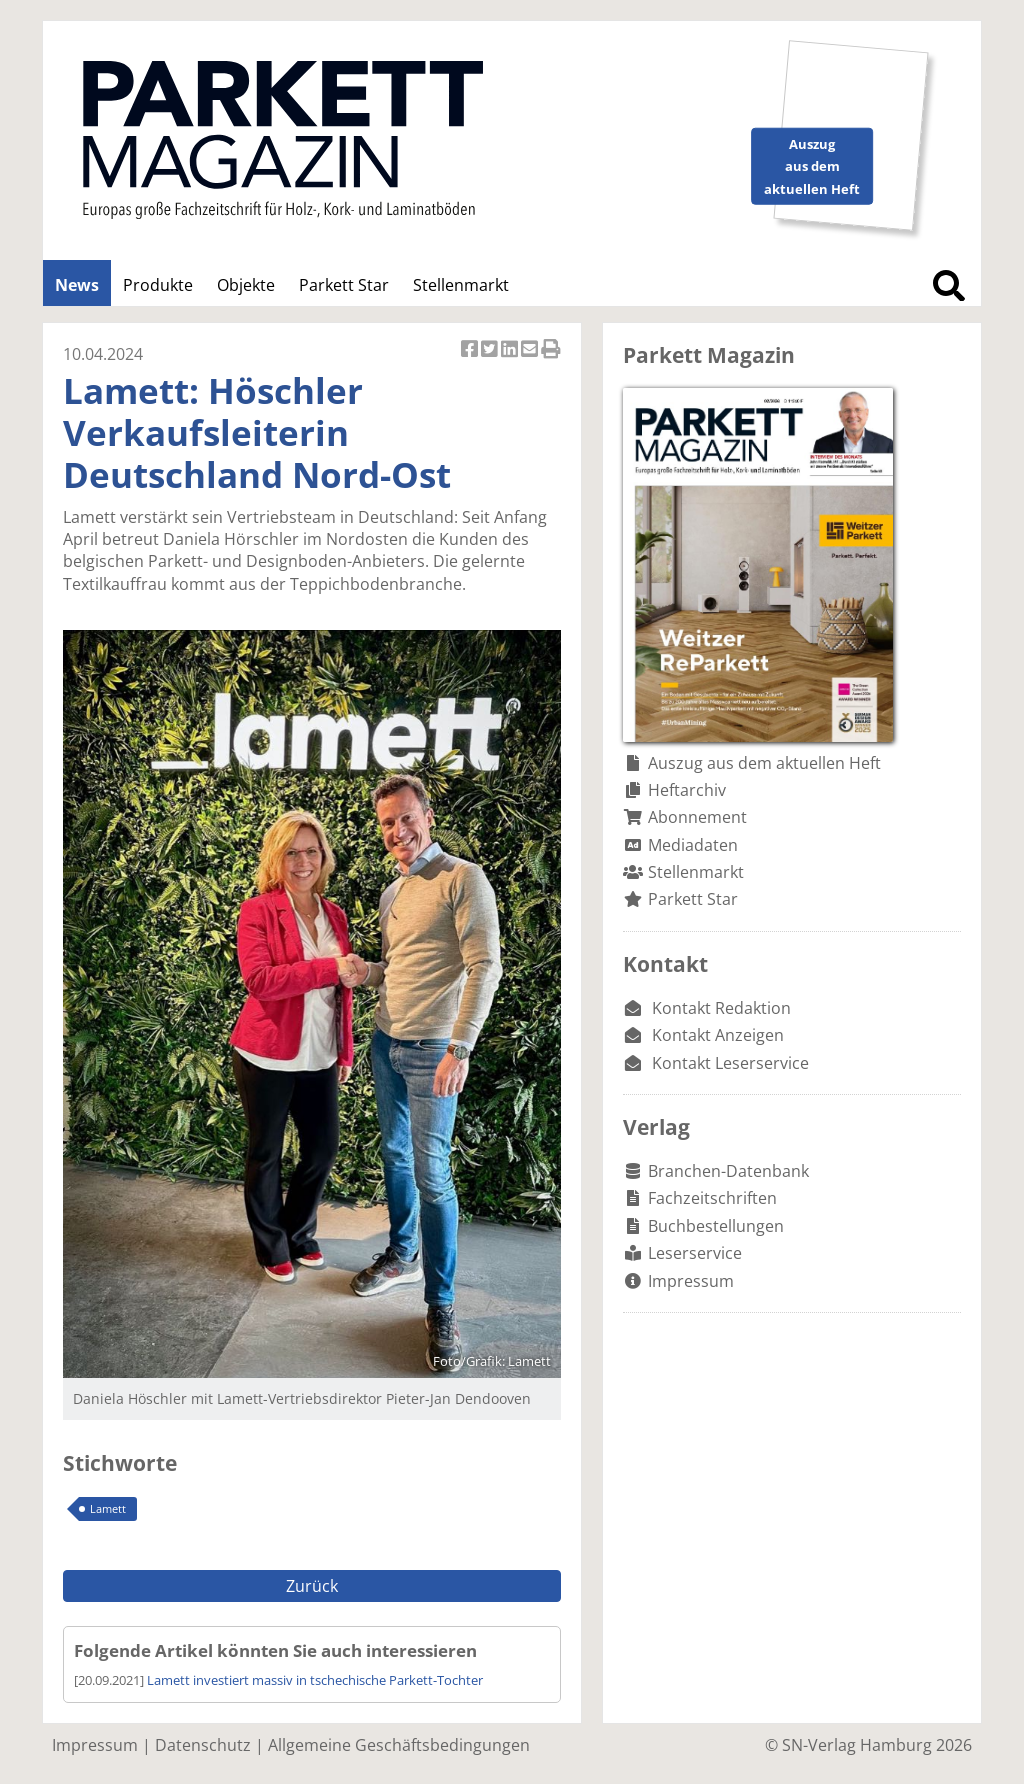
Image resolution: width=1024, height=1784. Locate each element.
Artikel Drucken (551, 350)
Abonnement (697, 817)
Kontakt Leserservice (730, 1063)
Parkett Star (344, 285)
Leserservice (695, 1253)
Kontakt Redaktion (721, 1008)
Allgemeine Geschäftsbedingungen (399, 1745)
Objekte (246, 285)
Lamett (108, 1508)
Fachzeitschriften (712, 1198)
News (77, 285)
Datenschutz (203, 1745)
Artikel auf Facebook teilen (471, 350)
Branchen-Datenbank (728, 1171)
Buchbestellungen (716, 1226)
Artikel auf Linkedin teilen (511, 350)
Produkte (158, 285)
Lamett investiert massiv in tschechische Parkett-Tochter (315, 1680)
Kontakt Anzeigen (718, 1035)
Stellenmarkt (461, 285)
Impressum (691, 1281)
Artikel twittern (491, 350)
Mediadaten (693, 845)
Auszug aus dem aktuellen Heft (764, 763)
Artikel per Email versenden (531, 350)
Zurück (312, 1586)
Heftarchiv (687, 790)
